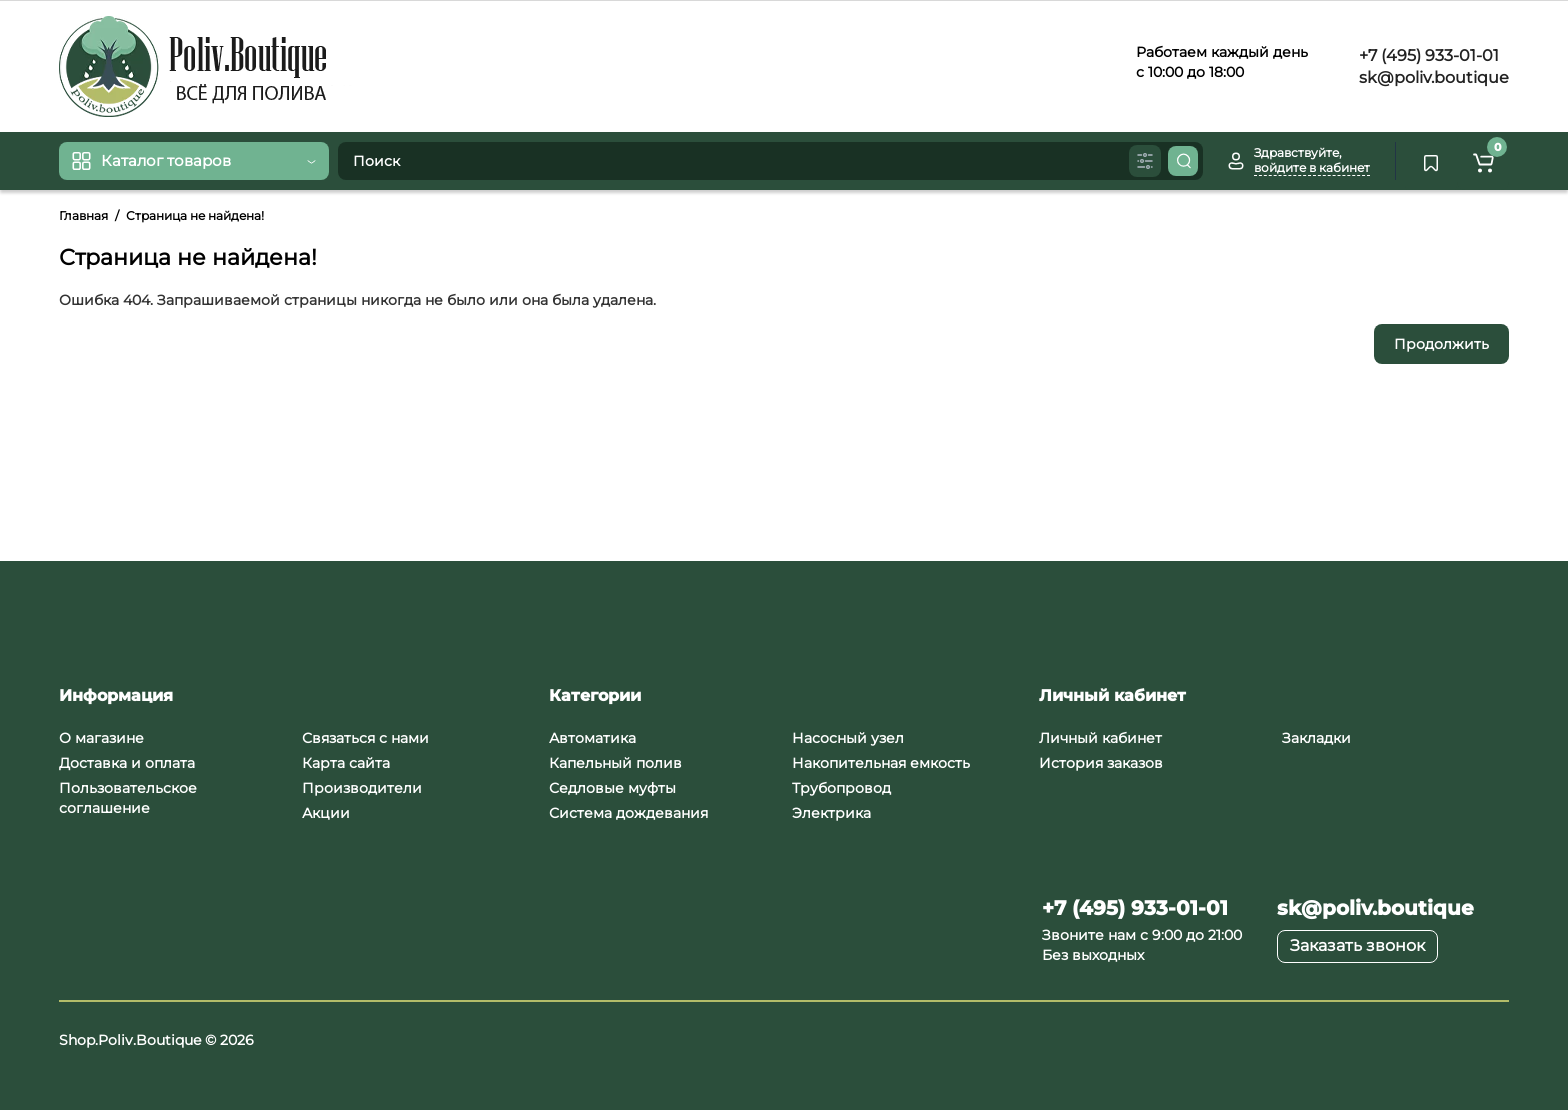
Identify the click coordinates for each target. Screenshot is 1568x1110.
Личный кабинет (1100, 738)
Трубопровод (841, 788)
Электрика (831, 813)
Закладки (1316, 738)
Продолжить (1441, 344)
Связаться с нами (365, 738)
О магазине (101, 738)
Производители (362, 788)
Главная (83, 215)
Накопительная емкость (881, 763)
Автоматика (592, 738)
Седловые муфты (612, 788)
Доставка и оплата (127, 763)
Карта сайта (346, 763)
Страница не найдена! (195, 215)
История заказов (1101, 763)
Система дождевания (628, 813)
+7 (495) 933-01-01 (1427, 55)
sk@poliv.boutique (1432, 77)
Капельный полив (615, 763)
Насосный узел (848, 738)
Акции (326, 813)
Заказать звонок (1357, 945)
